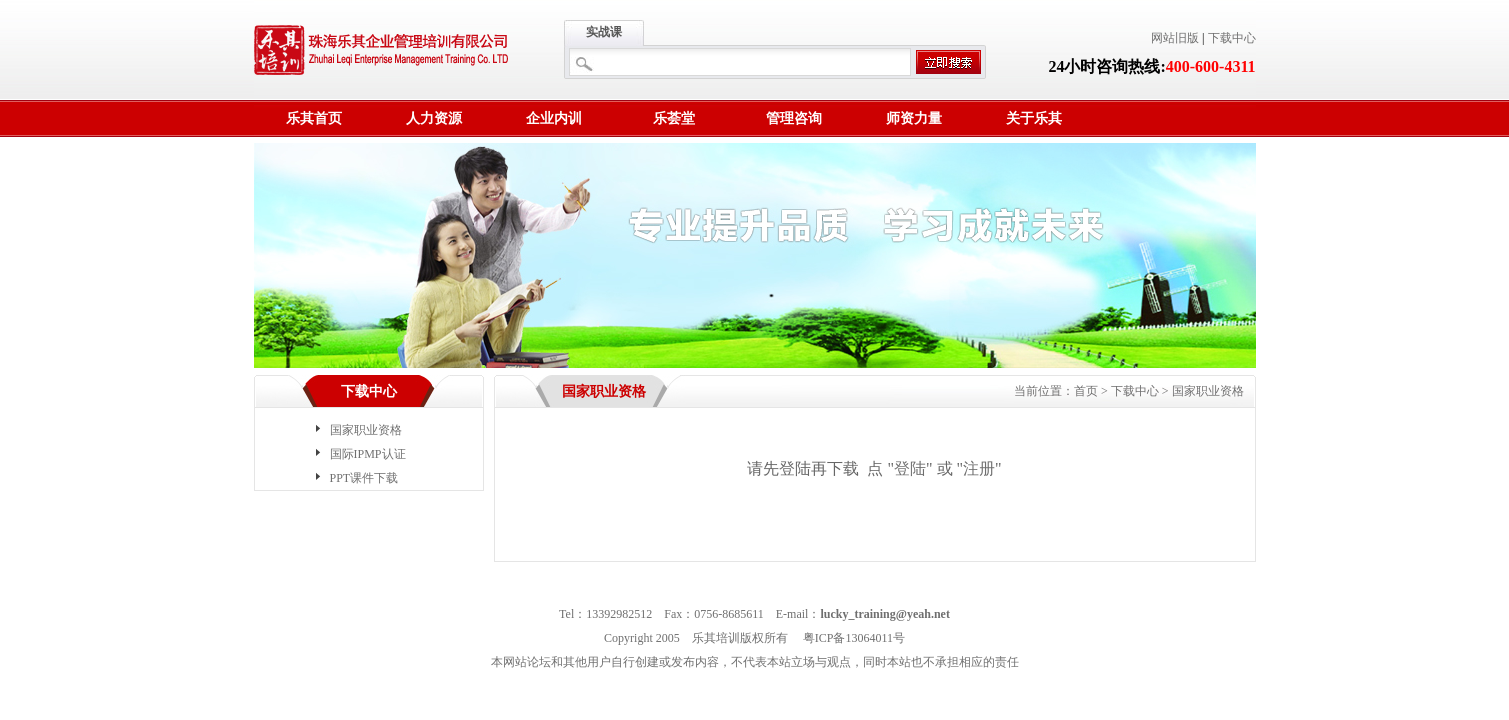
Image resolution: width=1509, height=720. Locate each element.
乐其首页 (314, 118)
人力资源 (434, 118)
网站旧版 (1175, 38)
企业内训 (554, 118)
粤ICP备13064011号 (854, 638)
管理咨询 (794, 118)
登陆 (910, 468)
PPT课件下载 (364, 478)
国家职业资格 (366, 430)
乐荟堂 (674, 118)
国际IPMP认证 (368, 454)
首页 (1086, 391)
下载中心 (1232, 38)
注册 (979, 468)
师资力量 (914, 118)
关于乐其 (1034, 118)
